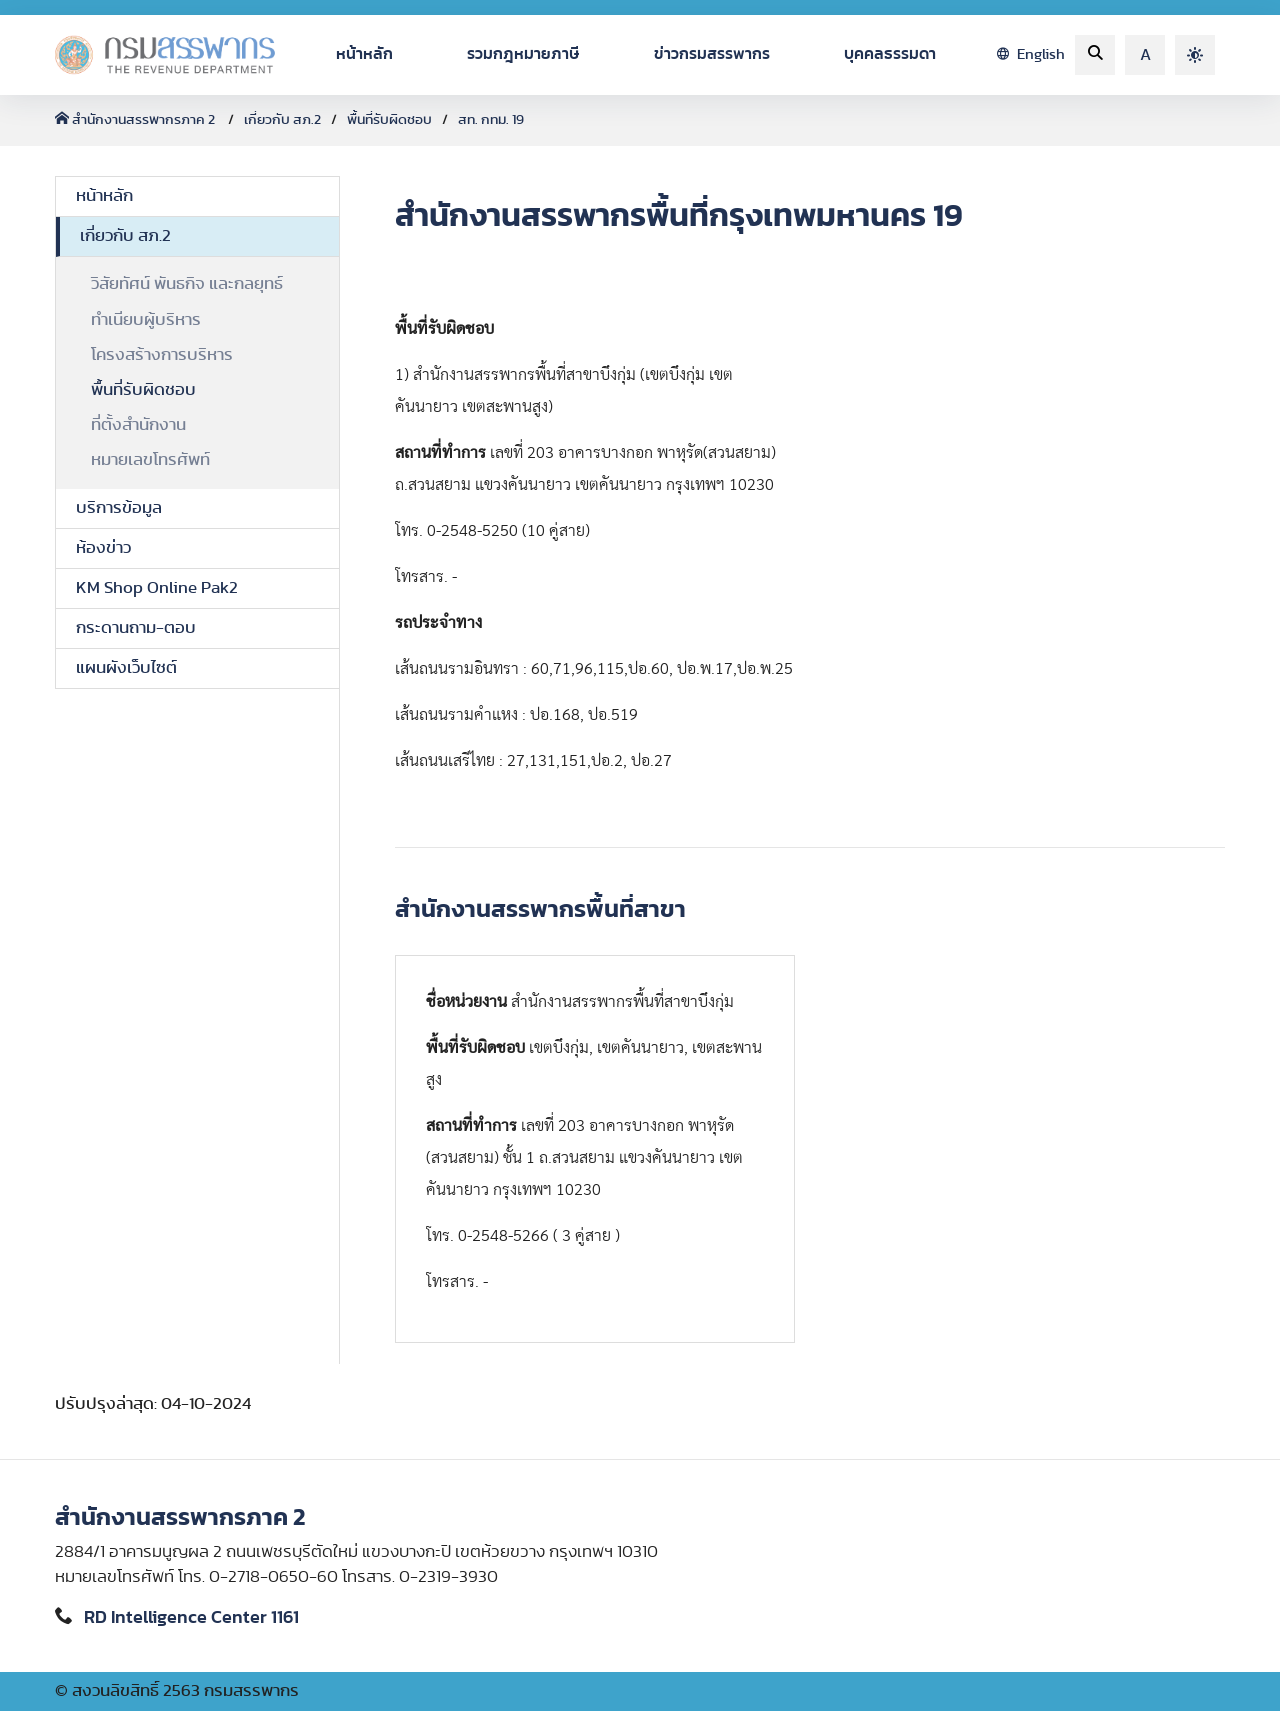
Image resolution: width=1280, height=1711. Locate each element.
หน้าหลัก (364, 54)
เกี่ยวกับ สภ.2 (282, 120)
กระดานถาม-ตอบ (136, 628)
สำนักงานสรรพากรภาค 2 (136, 120)
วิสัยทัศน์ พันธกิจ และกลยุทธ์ (187, 284)
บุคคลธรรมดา (890, 54)
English (1031, 54)
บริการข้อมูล (119, 508)
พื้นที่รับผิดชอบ (389, 120)
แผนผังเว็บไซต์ (126, 668)
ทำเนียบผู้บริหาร (146, 320)
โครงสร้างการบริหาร (162, 355)
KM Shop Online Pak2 (157, 588)
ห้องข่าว (103, 548)
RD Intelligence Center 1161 (191, 1618)
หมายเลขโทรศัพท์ (150, 460)
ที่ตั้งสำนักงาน (138, 425)
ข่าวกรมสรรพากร (712, 54)
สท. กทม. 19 (491, 120)
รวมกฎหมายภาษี (523, 54)
